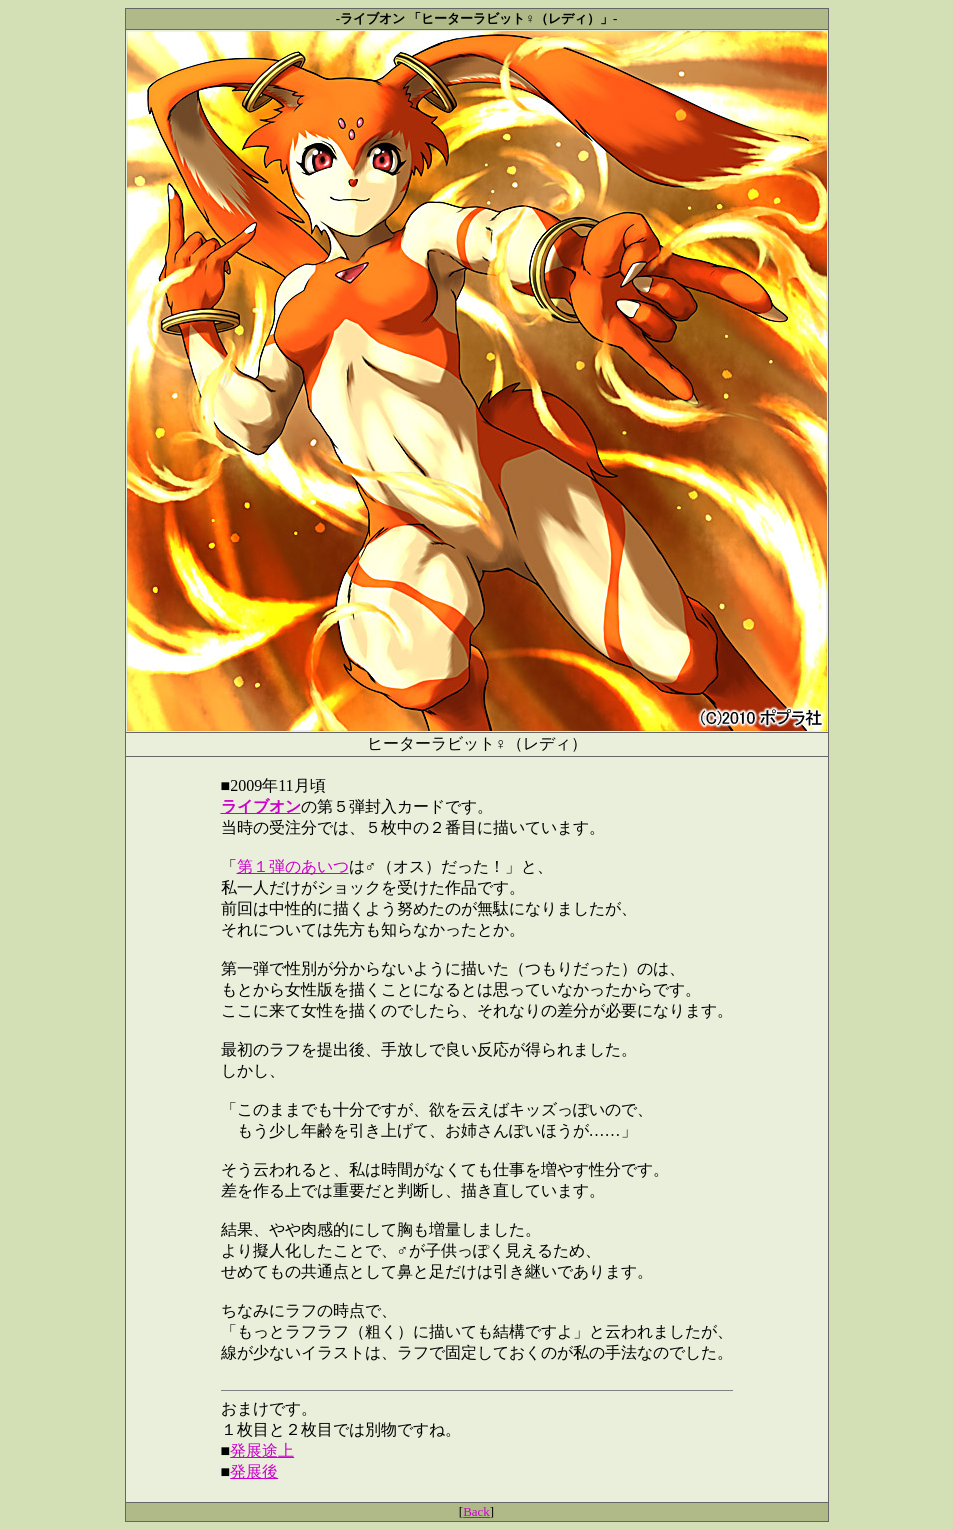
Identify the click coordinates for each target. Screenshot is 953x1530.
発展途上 (262, 1450)
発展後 (254, 1471)
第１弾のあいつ (293, 866)
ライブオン (261, 806)
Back (476, 1511)
